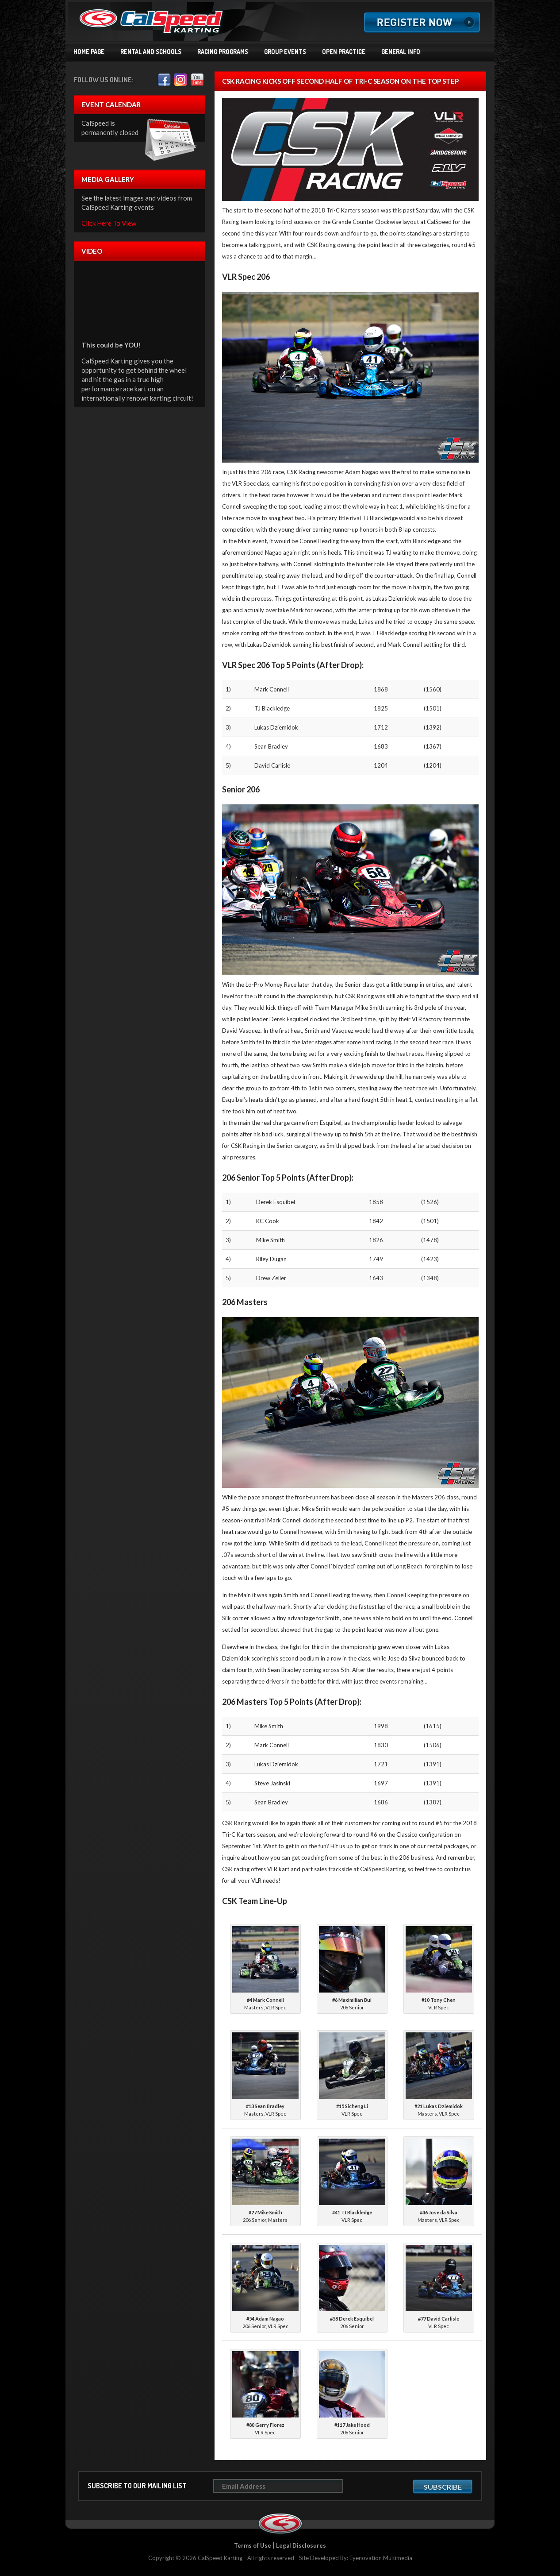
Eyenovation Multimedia (380, 2557)
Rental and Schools (150, 51)
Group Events (285, 51)
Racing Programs (222, 51)
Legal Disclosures (301, 2545)
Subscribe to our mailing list (137, 2485)
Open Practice (343, 51)
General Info (400, 51)
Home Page (88, 51)
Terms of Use (252, 2545)
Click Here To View (108, 223)
